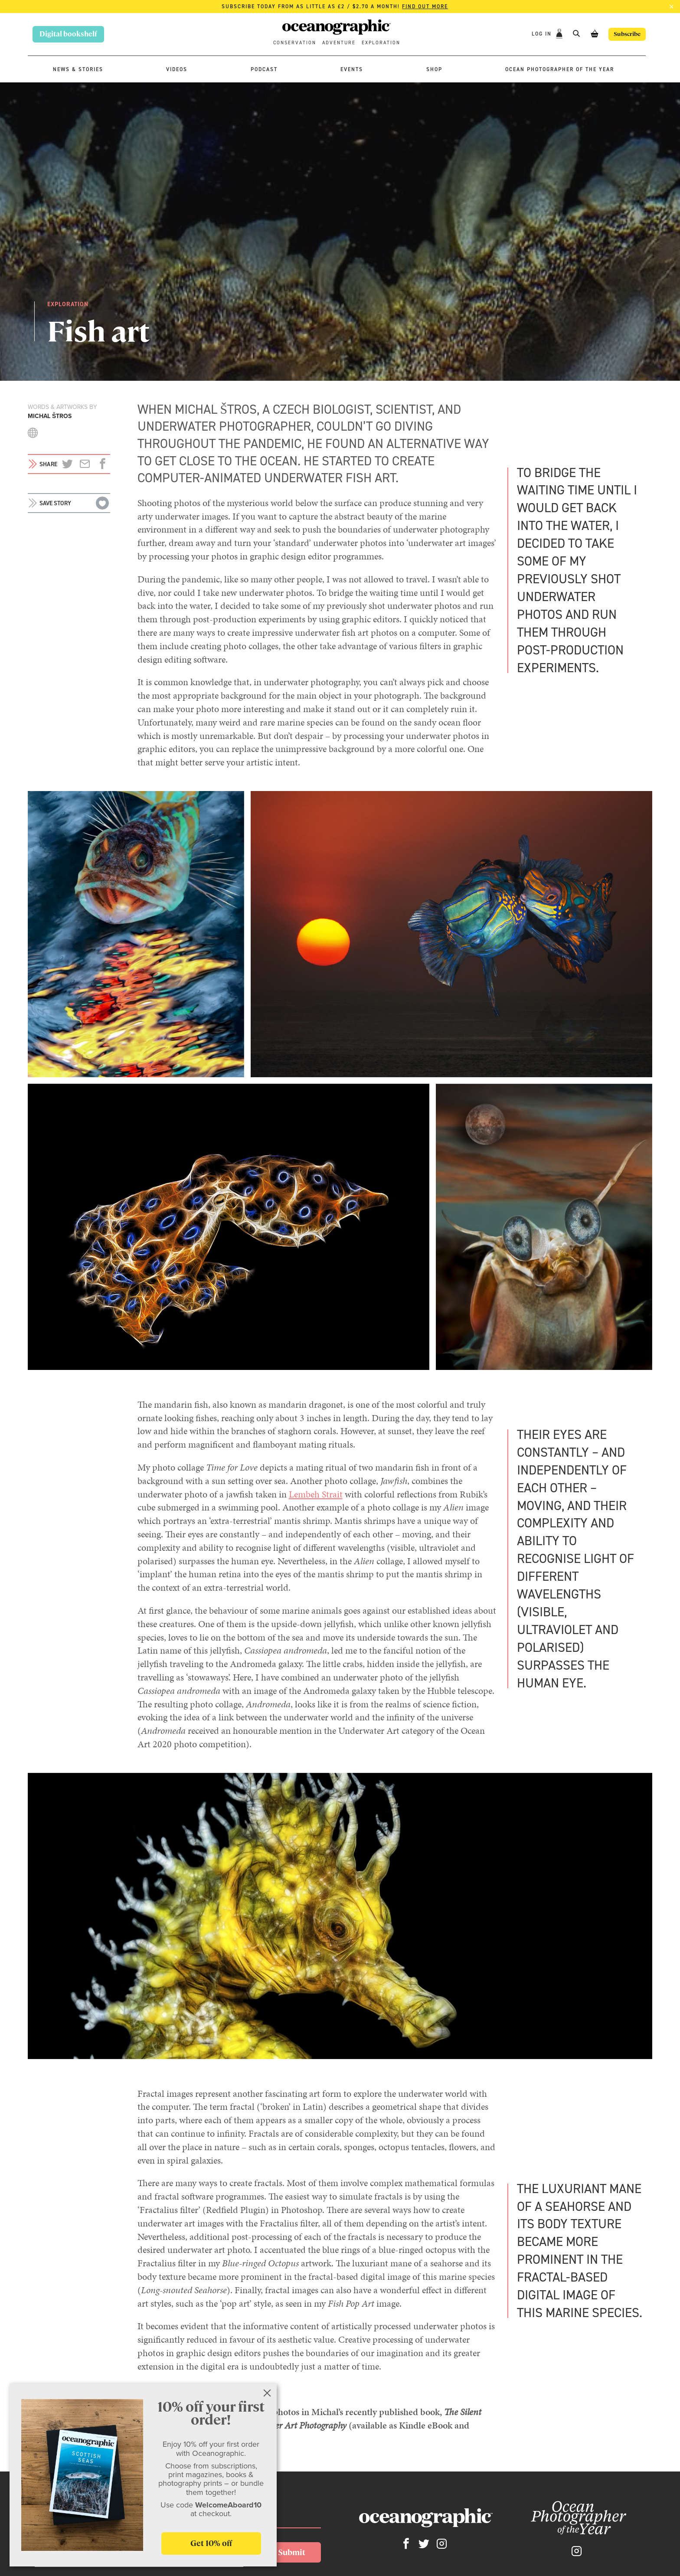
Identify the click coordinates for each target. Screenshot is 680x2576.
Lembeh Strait (316, 1494)
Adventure (339, 42)
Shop (434, 69)
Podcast (264, 69)
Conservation (294, 42)
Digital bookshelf (68, 34)
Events (351, 69)
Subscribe (622, 34)
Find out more (425, 6)
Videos (176, 69)
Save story (55, 503)
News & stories (78, 69)
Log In (532, 33)
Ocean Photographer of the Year (559, 69)
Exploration (381, 42)
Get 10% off (211, 2544)
